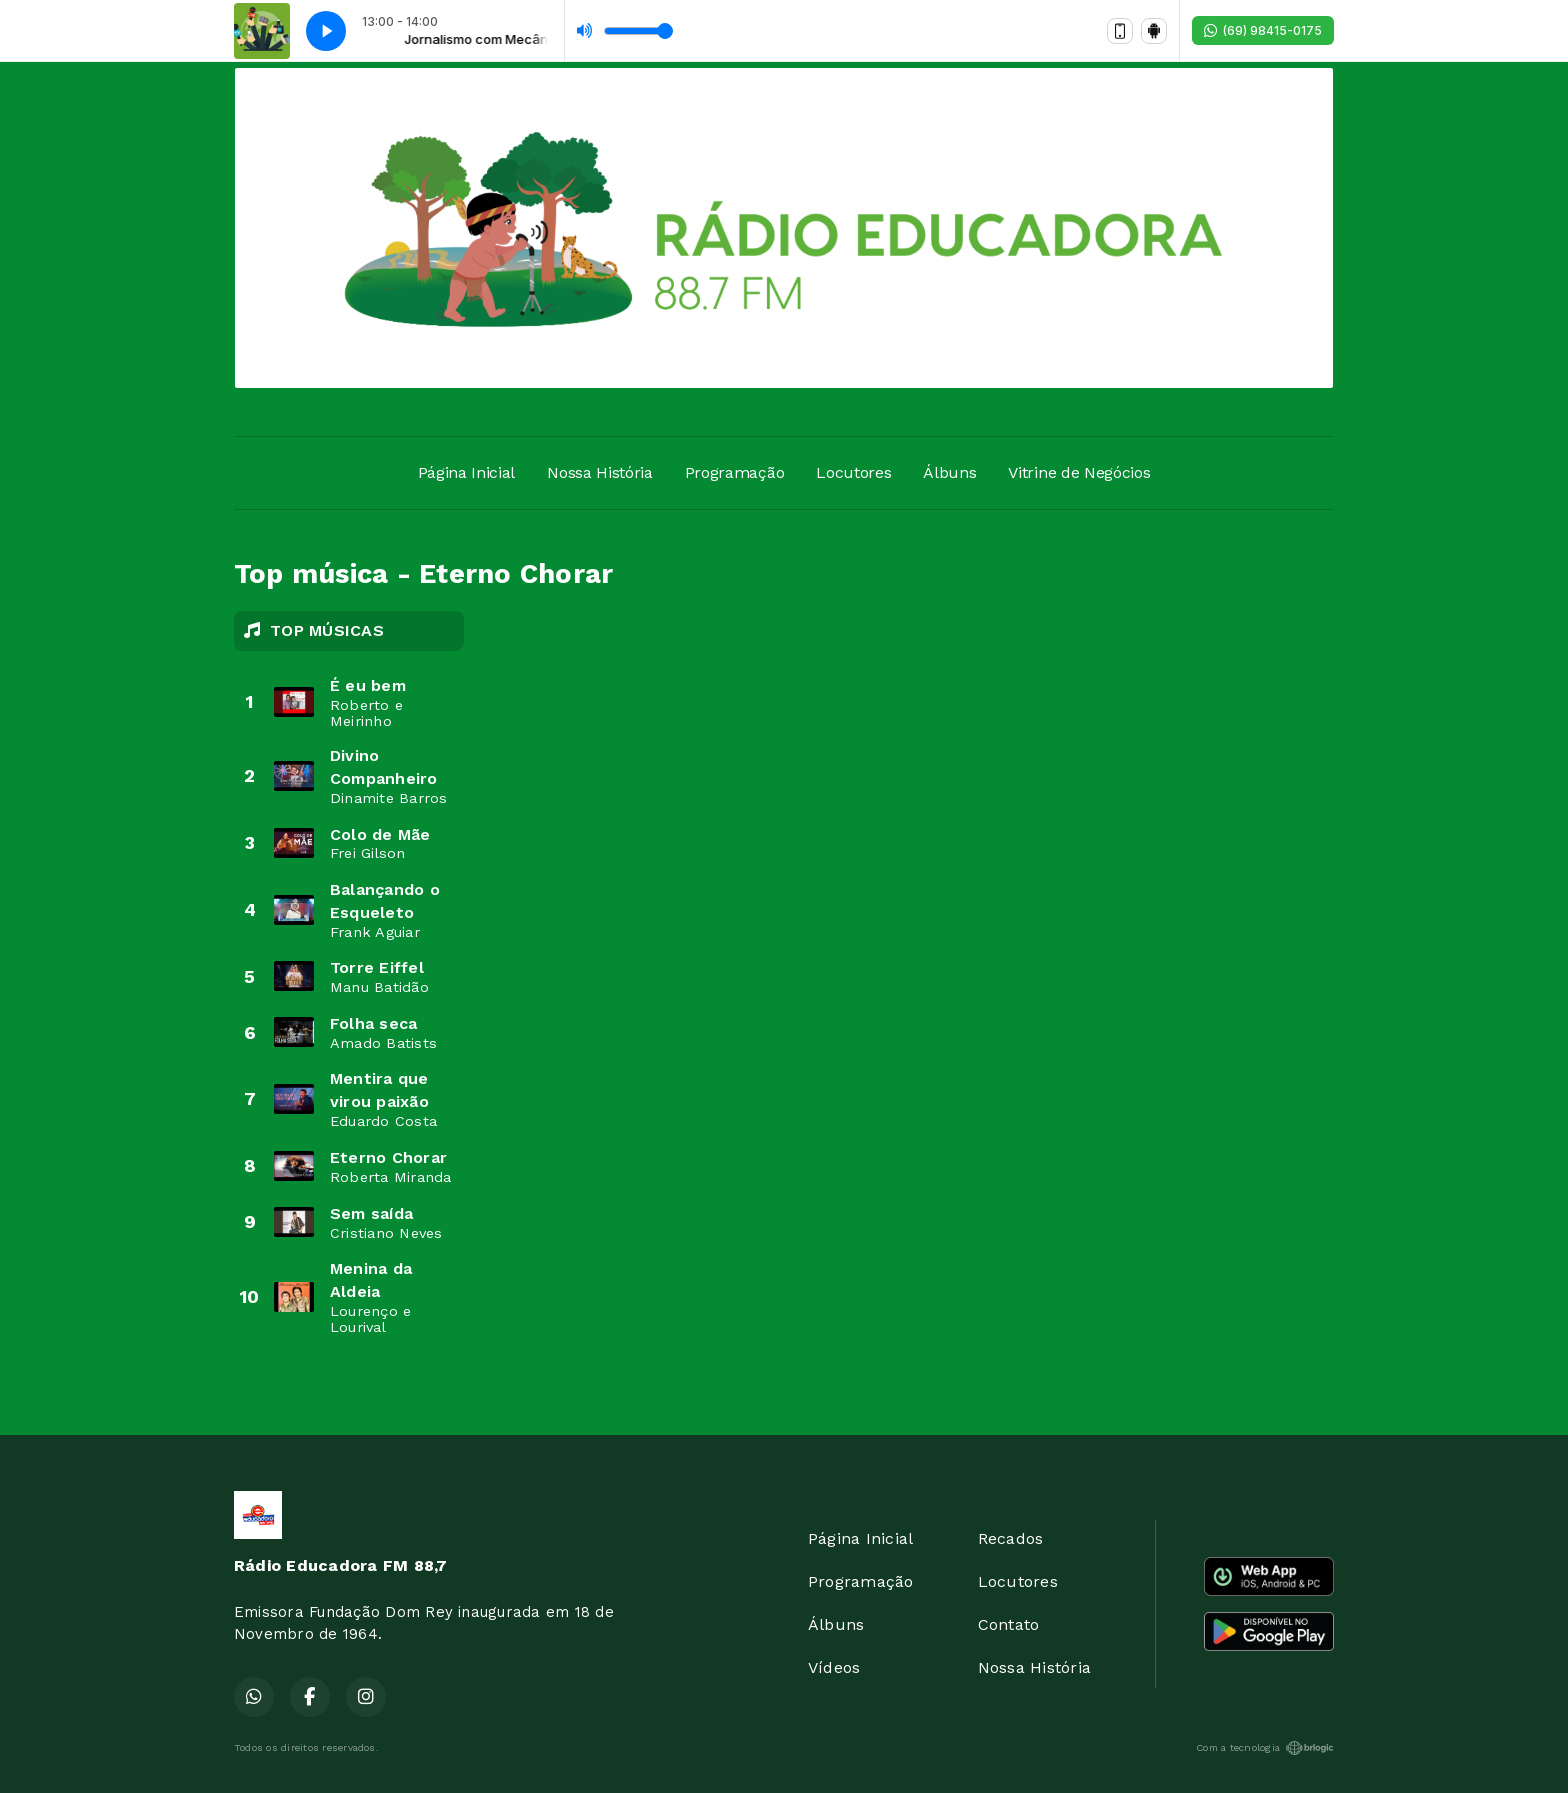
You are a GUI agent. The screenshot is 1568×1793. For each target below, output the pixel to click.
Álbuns (949, 472)
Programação (734, 472)
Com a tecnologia (1265, 1748)
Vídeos (834, 1667)
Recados (1011, 1538)
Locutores (853, 472)
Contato (1009, 1624)
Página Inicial (467, 472)
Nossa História (600, 472)
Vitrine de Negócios (1079, 472)
